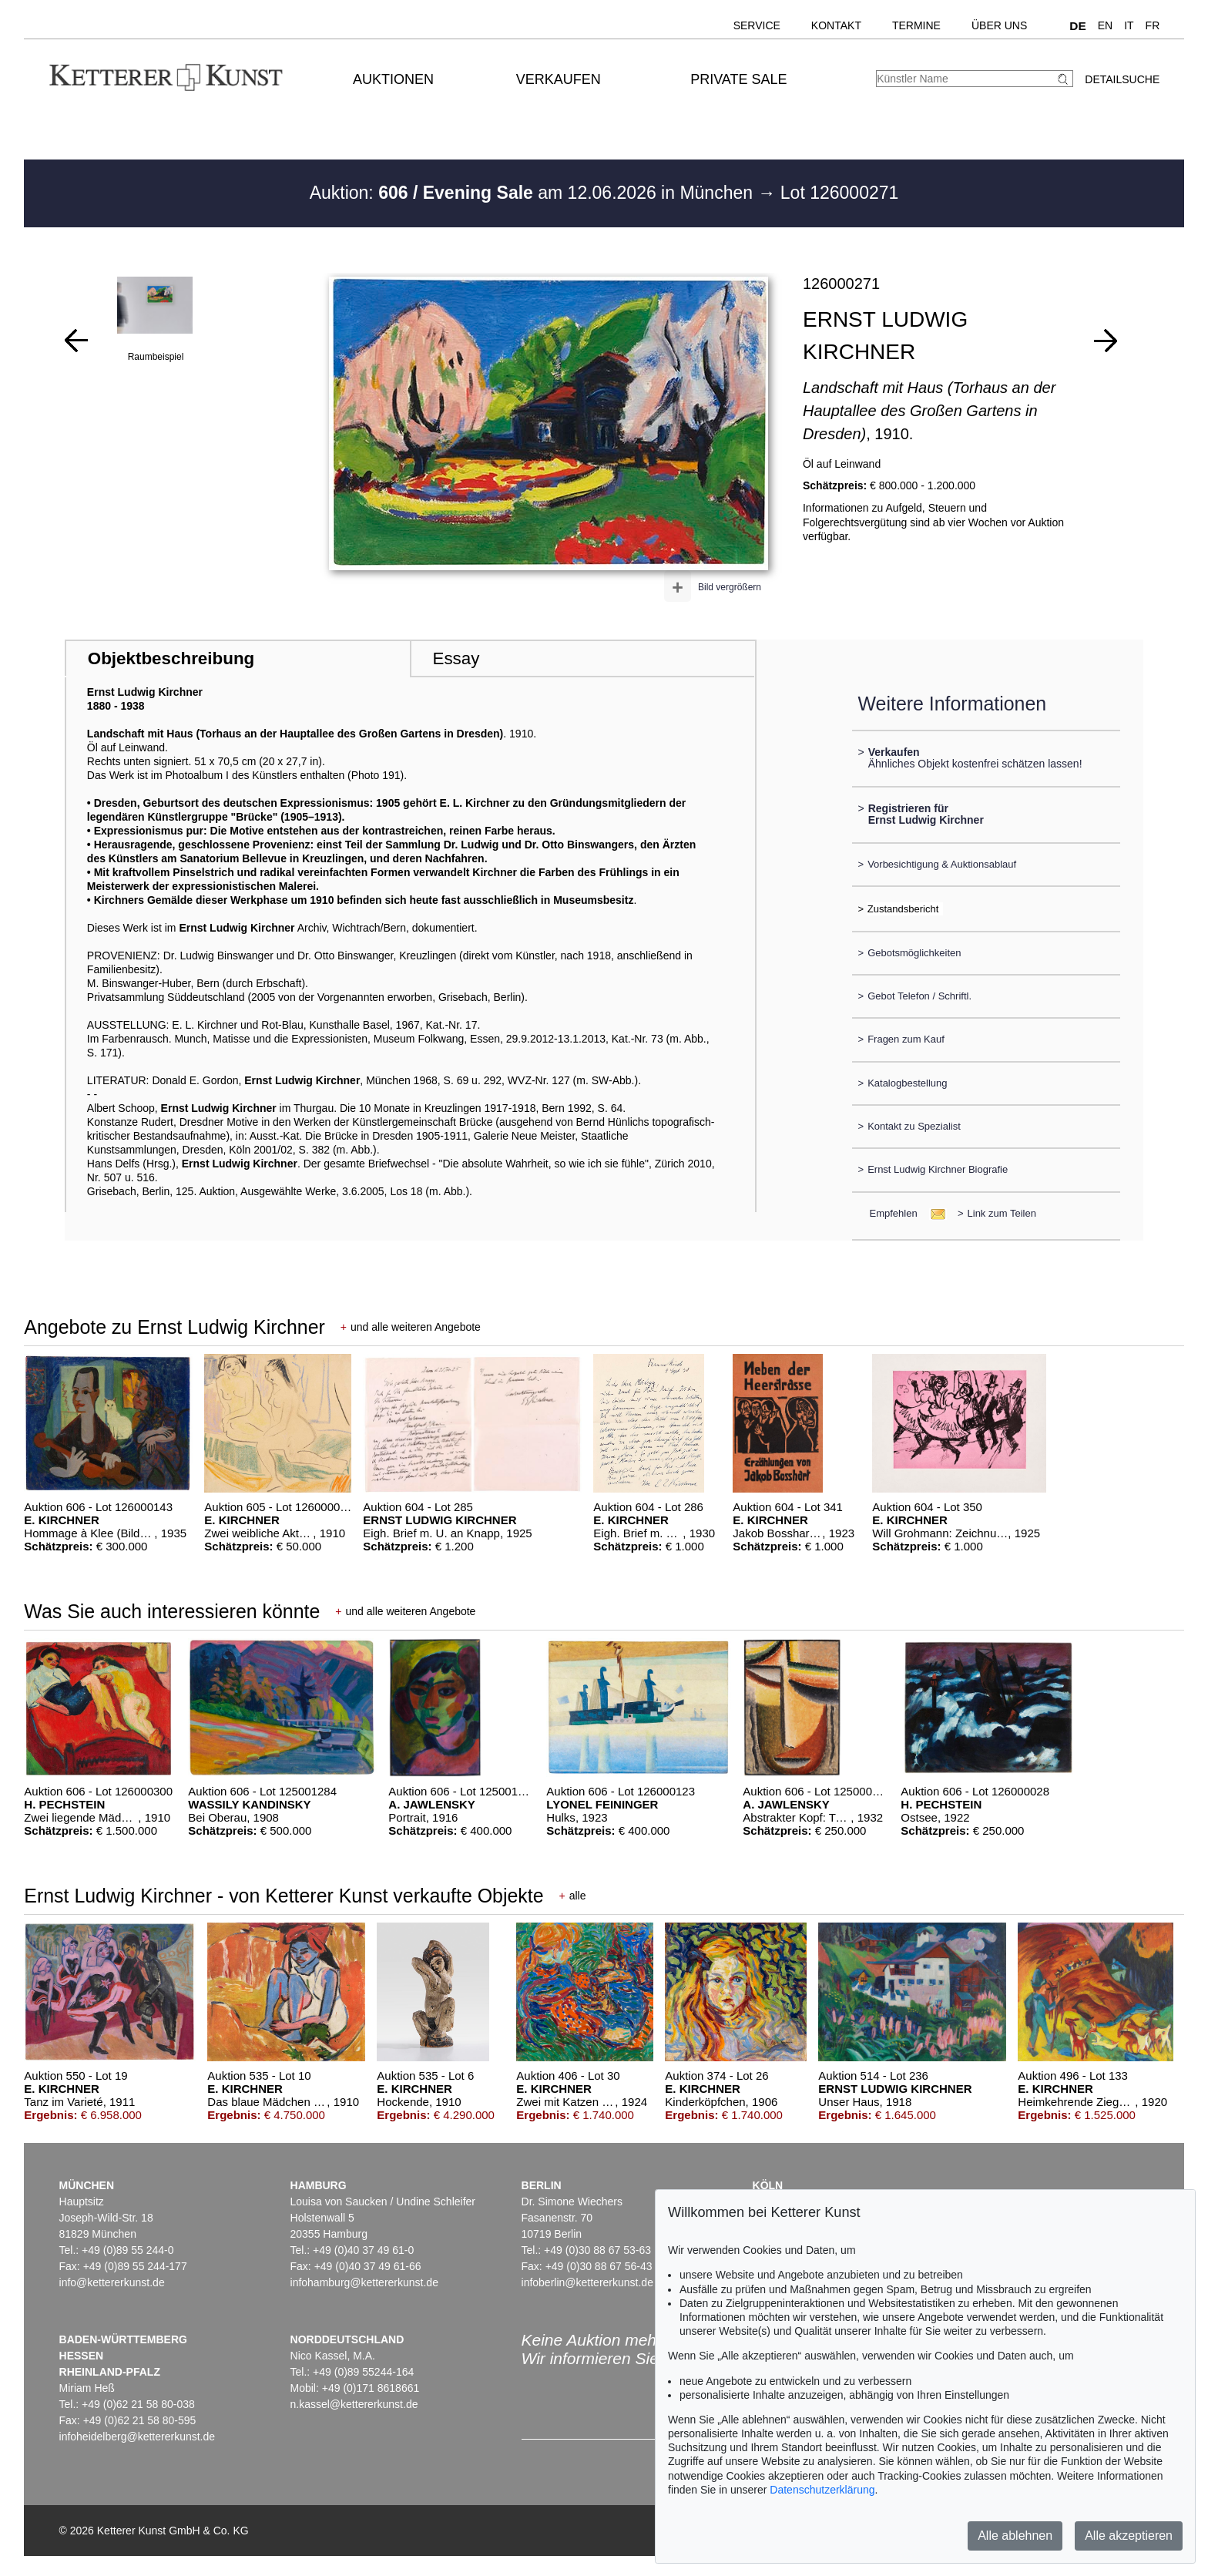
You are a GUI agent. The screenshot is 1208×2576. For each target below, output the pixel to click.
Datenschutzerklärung (822, 2490)
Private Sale (738, 79)
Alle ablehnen (1015, 2535)
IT (1128, 25)
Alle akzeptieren (1129, 2535)
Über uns (999, 25)
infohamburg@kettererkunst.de (364, 2282)
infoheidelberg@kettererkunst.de (137, 2436)
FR (1153, 25)
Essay (455, 658)
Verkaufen (558, 79)
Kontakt (836, 25)
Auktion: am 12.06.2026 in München (534, 193)
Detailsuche (1122, 79)
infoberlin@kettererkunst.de (587, 2282)
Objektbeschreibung (171, 658)
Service (756, 25)
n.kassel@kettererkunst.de (354, 2404)
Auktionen (393, 79)
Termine (916, 25)
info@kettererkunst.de (112, 2282)
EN (1105, 25)
